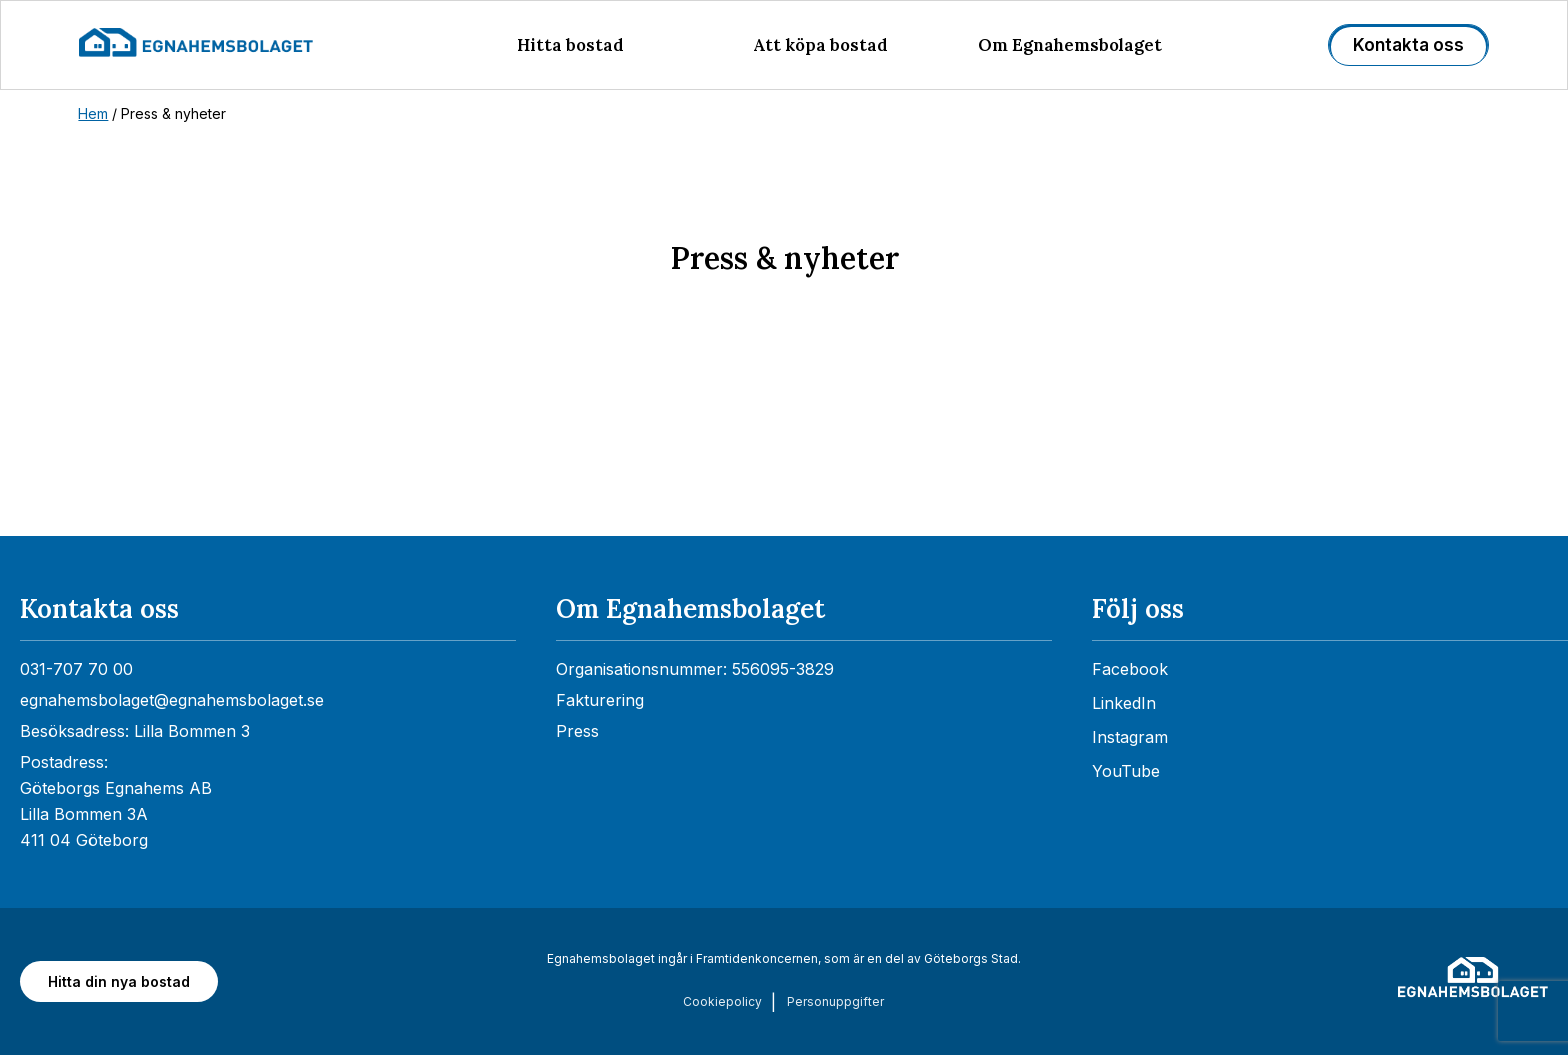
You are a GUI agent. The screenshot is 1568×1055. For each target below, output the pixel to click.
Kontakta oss (1408, 45)
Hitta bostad (570, 45)
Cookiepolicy (722, 1001)
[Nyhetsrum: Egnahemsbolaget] (784, 452)
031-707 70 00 (76, 669)
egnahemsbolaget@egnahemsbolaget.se (172, 700)
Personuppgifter (835, 1001)
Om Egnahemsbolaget (1070, 45)
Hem (93, 113)
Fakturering (600, 700)
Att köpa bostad (820, 45)
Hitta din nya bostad (119, 981)
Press (577, 731)
